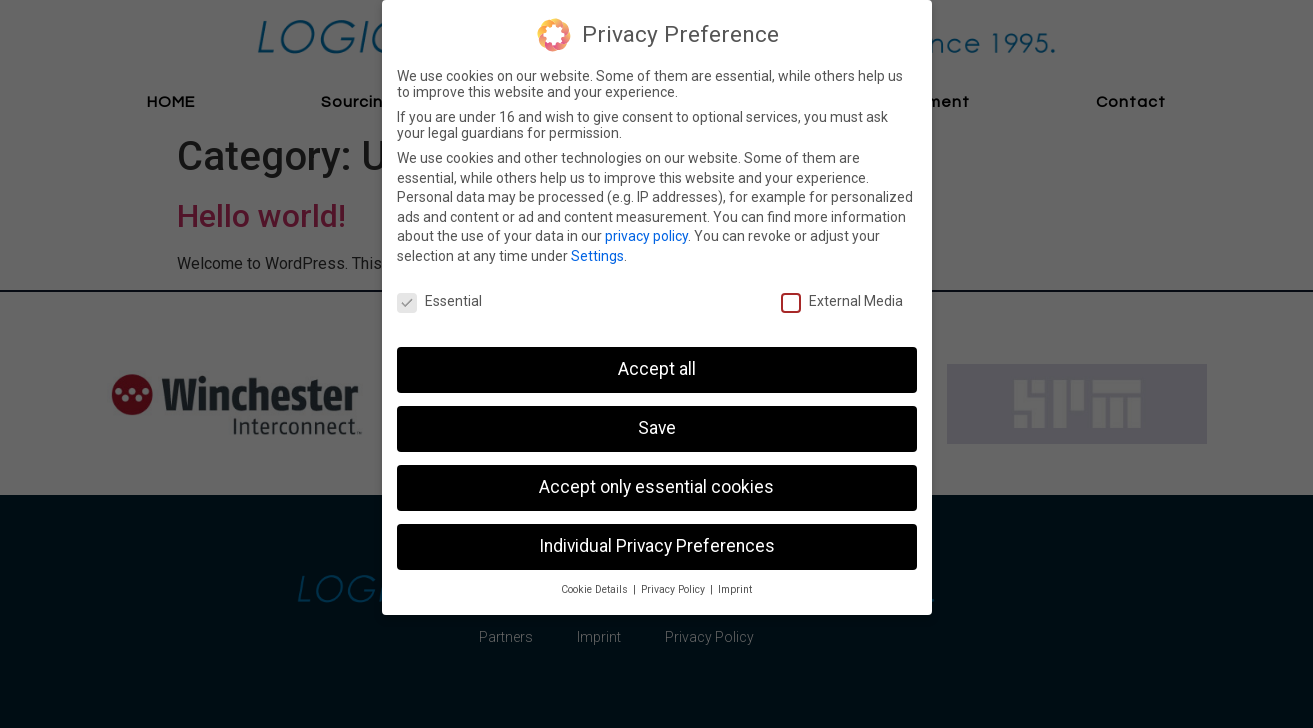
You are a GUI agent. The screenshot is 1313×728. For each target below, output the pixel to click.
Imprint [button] (735, 589)
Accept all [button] (657, 369)
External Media (842, 301)
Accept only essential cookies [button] (656, 487)
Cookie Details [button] (596, 589)
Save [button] (657, 428)
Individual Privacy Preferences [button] (657, 546)
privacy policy (646, 236)
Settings (597, 256)
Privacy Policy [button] (674, 589)
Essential (439, 301)
